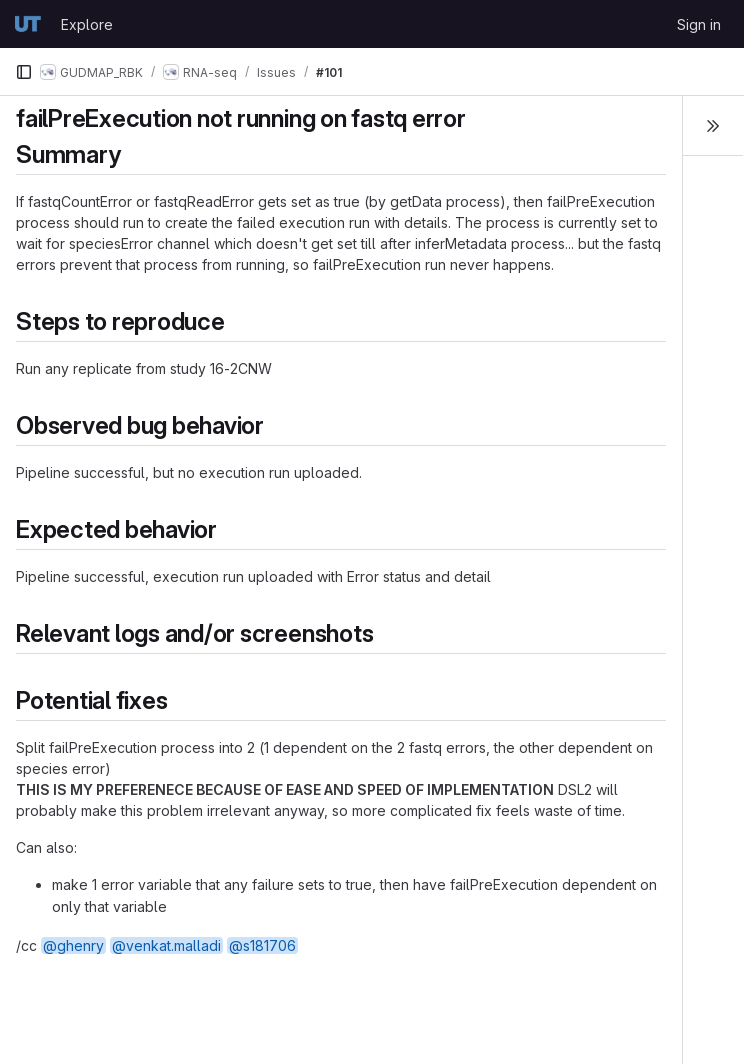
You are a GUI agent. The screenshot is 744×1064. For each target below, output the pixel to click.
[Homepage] (28, 24)
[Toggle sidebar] (713, 126)
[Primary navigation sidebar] (24, 72)
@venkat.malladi (166, 945)
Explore (87, 24)
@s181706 (262, 945)
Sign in (699, 24)
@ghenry (73, 945)
